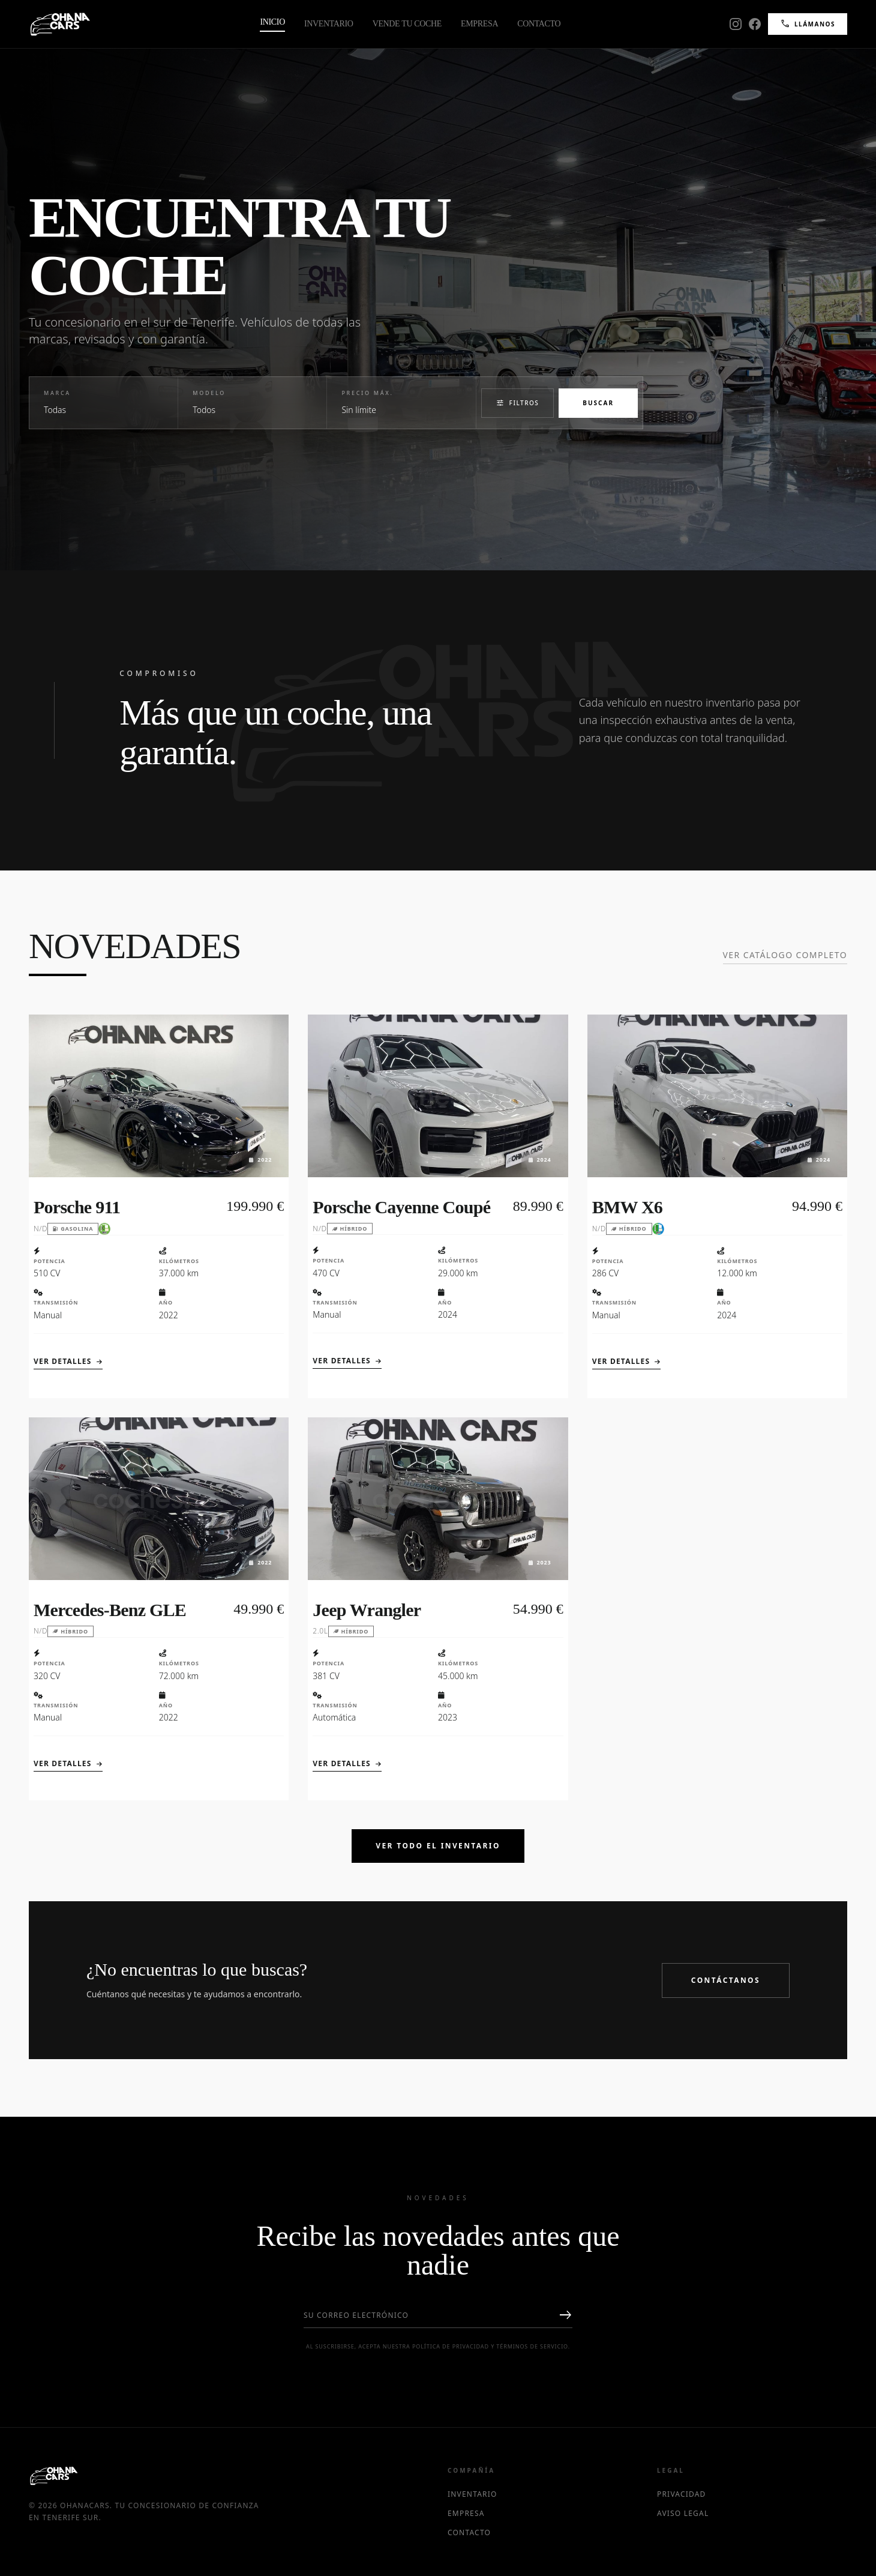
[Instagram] (736, 24)
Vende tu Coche (407, 23)
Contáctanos (725, 1980)
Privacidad (681, 2494)
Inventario (328, 23)
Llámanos (807, 24)
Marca (57, 393)
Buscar (598, 403)
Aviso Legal (683, 2513)
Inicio (272, 21)
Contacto (538, 23)
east (565, 2315)
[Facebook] (755, 24)
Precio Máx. (367, 393)
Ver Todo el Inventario (438, 1846)
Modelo (209, 393)
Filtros (517, 403)
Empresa (479, 23)
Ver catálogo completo (785, 955)
